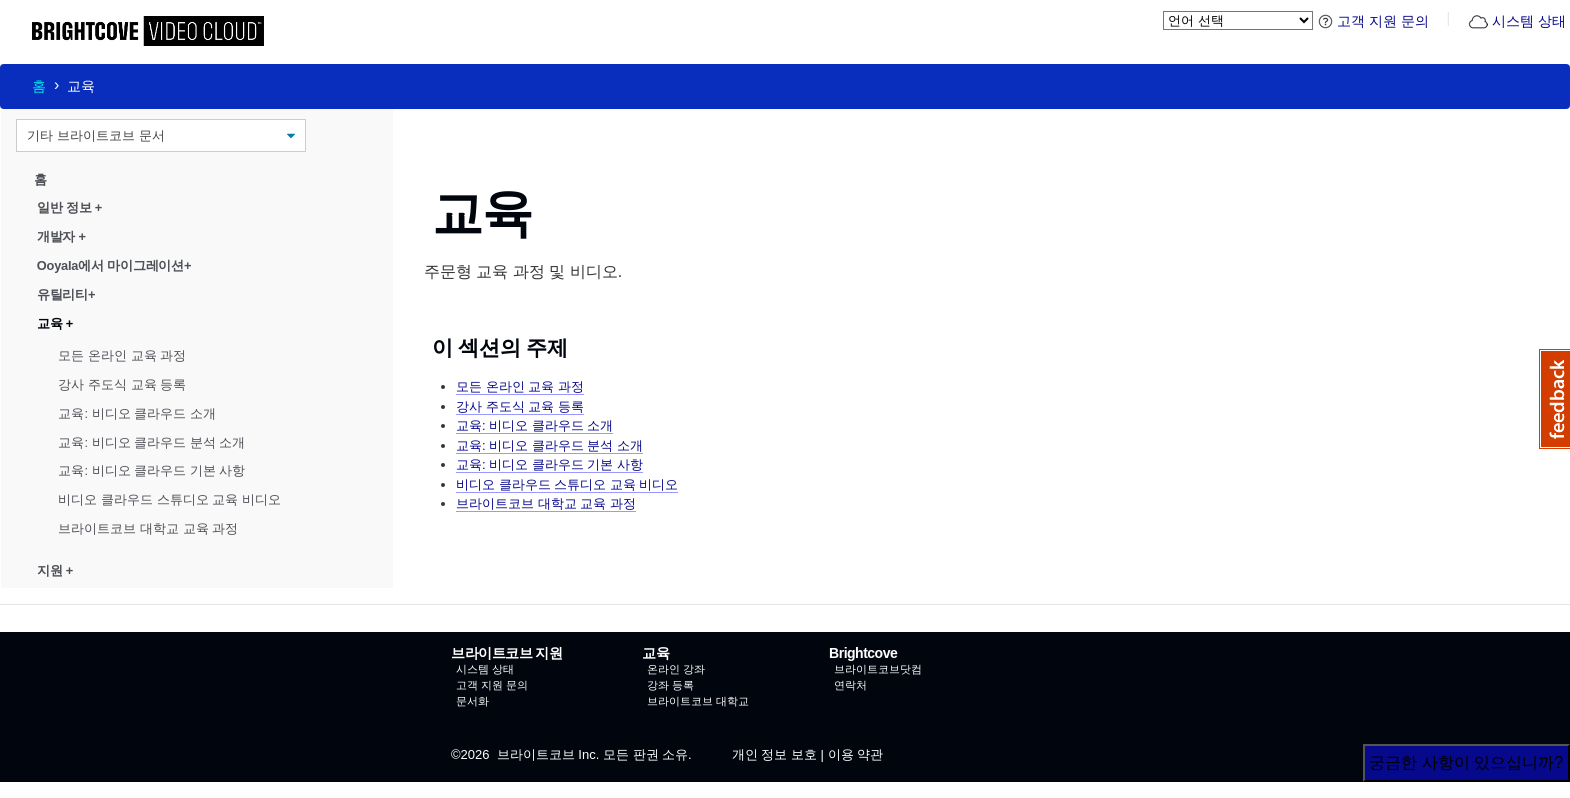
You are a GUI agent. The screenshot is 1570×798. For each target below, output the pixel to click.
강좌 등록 (670, 685)
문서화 (472, 701)
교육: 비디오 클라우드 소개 (136, 413)
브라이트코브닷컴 (878, 669)
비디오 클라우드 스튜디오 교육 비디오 (169, 499)
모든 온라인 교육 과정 (122, 355)
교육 (55, 323)
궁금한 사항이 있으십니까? (1466, 762)
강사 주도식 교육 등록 (122, 384)
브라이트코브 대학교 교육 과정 (148, 528)
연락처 (850, 685)
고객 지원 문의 (1373, 21)
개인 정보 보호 (774, 754)
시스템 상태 (1517, 21)
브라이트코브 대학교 (698, 701)
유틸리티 (66, 294)
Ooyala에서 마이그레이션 (114, 265)
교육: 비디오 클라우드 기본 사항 (151, 470)
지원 (55, 570)
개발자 (61, 236)
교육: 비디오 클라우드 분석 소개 (151, 441)
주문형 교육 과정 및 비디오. (523, 271)
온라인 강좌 (676, 669)
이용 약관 (856, 754)
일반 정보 (69, 207)
